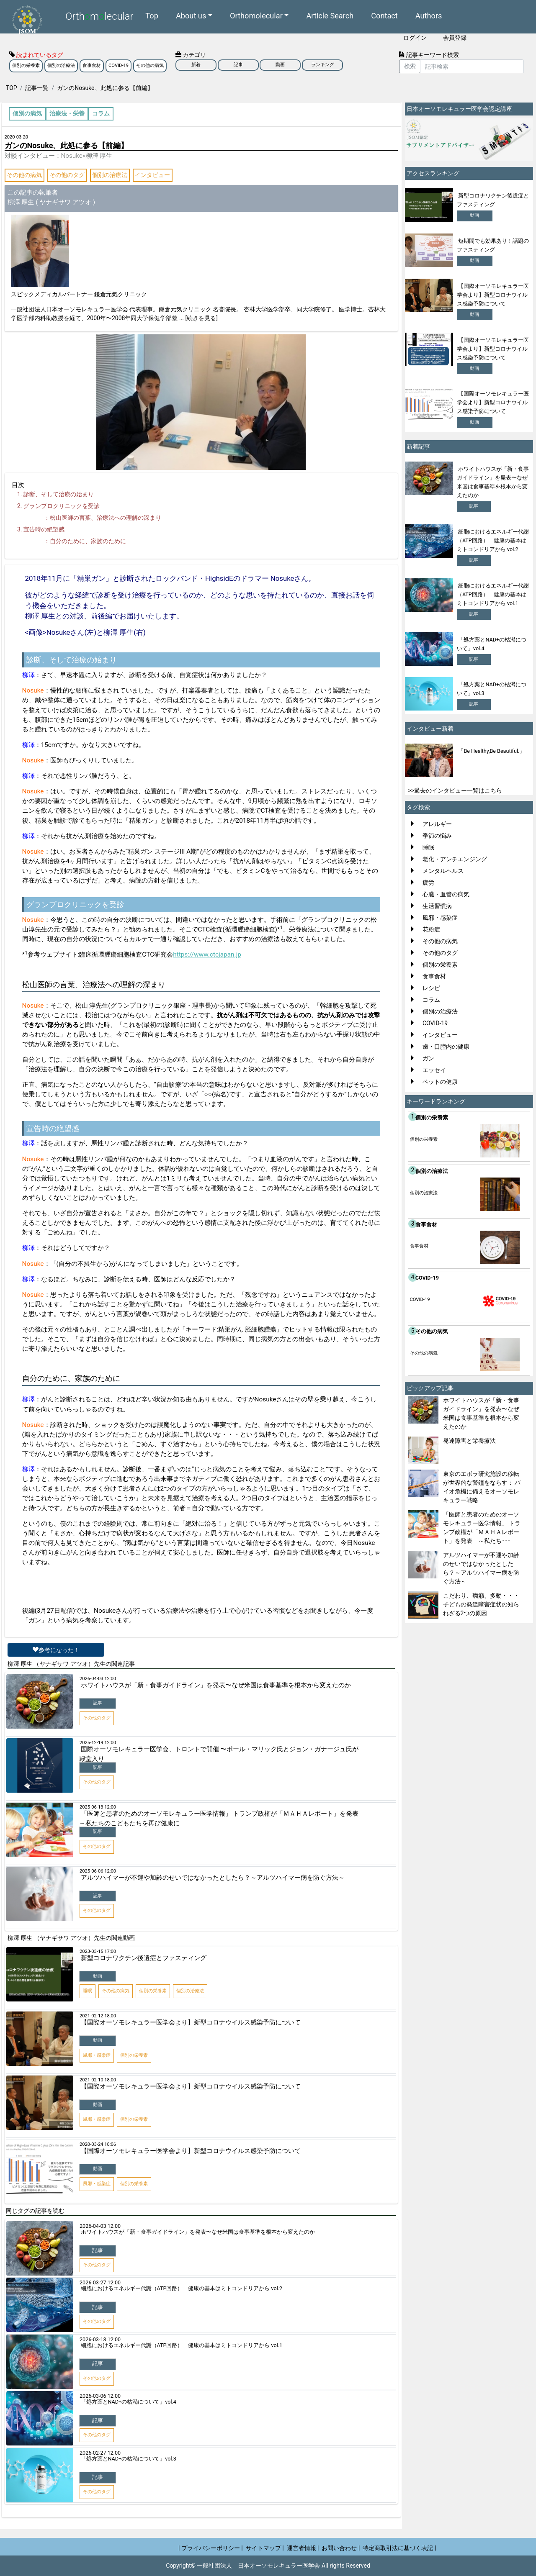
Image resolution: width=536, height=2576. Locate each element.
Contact (384, 15)
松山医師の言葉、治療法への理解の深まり (105, 517)
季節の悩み (437, 835)
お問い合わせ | (341, 2548)
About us (191, 15)
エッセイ (434, 1070)
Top (151, 15)
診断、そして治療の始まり (58, 494)
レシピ (431, 988)
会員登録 (454, 37)
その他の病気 (150, 65)
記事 (238, 64)
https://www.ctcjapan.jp (207, 954)
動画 (280, 64)
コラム (431, 999)
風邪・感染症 (440, 917)
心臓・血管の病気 (446, 894)
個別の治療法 (61, 65)
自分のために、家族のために (88, 541)
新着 (196, 64)
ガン (428, 1058)
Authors (428, 15)
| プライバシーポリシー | (210, 2548)
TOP (11, 88)
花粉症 (431, 929)
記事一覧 (37, 88)
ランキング (322, 64)
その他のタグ (67, 175)
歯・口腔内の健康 (446, 1046)
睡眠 (428, 847)
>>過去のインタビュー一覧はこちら (455, 790)
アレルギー (437, 824)
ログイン (415, 37)
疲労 (428, 882)
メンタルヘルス (443, 870)
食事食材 (91, 65)
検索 (410, 66)
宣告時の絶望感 (43, 529)
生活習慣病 (437, 906)
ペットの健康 (440, 1081)
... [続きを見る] (198, 318)
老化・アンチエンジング (455, 859)
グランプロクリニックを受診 (61, 506)
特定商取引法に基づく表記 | (399, 2548)
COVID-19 (118, 65)
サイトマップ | (265, 2548)
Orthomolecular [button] (256, 15)
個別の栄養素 (26, 65)
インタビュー (152, 175)
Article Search (329, 15)
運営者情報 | (303, 2548)
